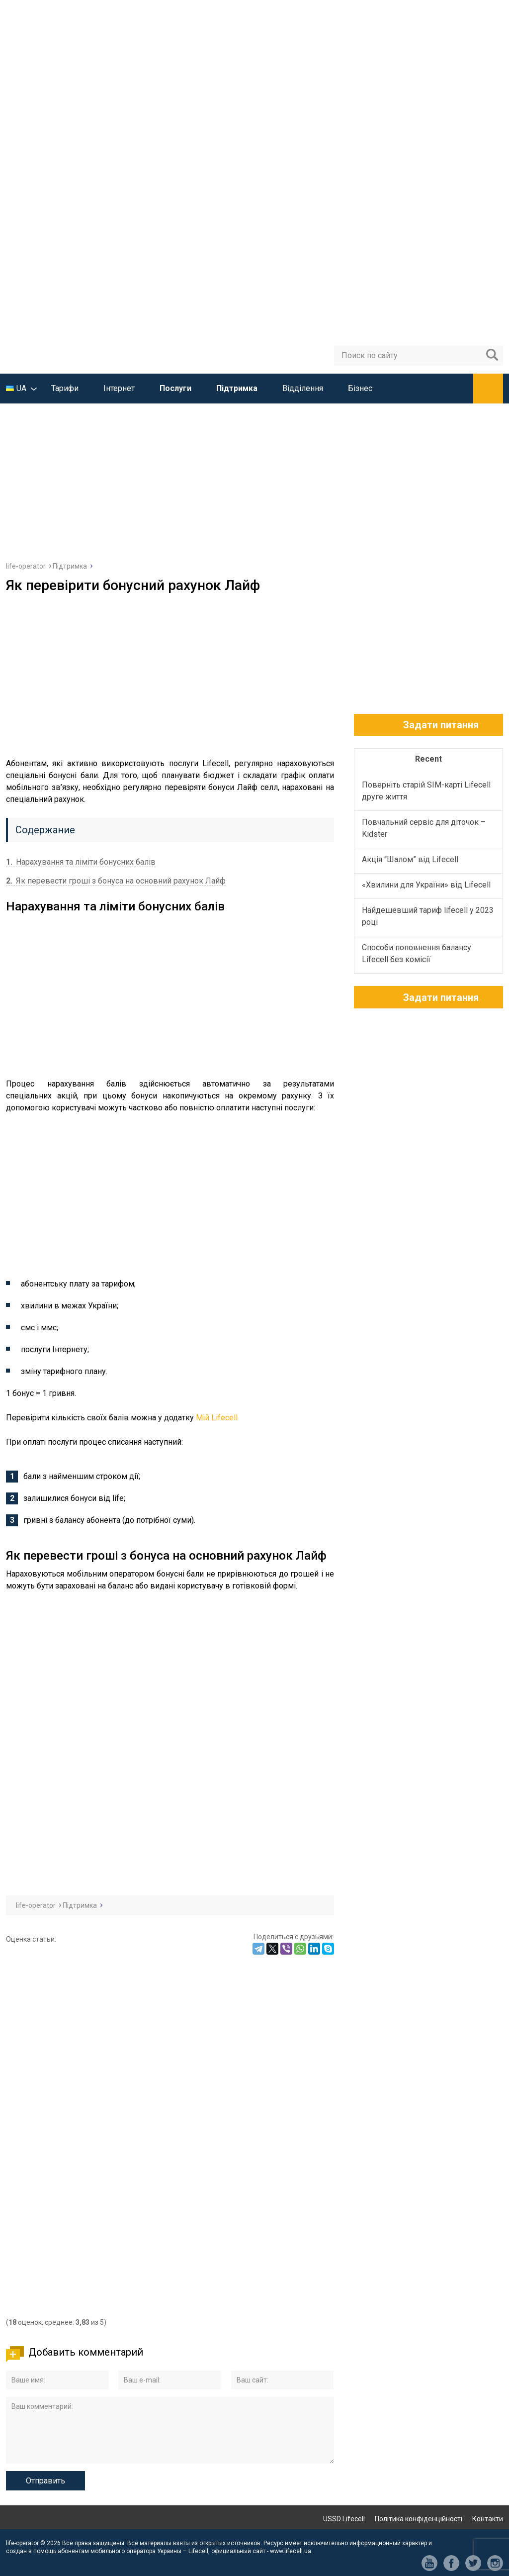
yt (429, 2563)
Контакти (487, 2519)
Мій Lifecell (217, 1417)
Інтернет (119, 388)
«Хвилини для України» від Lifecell (426, 885)
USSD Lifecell (344, 2519)
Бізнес (360, 388)
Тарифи (65, 388)
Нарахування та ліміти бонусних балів (81, 862)
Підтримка (236, 388)
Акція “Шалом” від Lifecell (410, 859)
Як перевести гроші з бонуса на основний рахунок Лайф (116, 881)
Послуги (175, 388)
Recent (428, 759)
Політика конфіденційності (418, 2519)
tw (473, 2563)
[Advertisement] (254, 478)
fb (451, 2563)
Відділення (302, 388)
